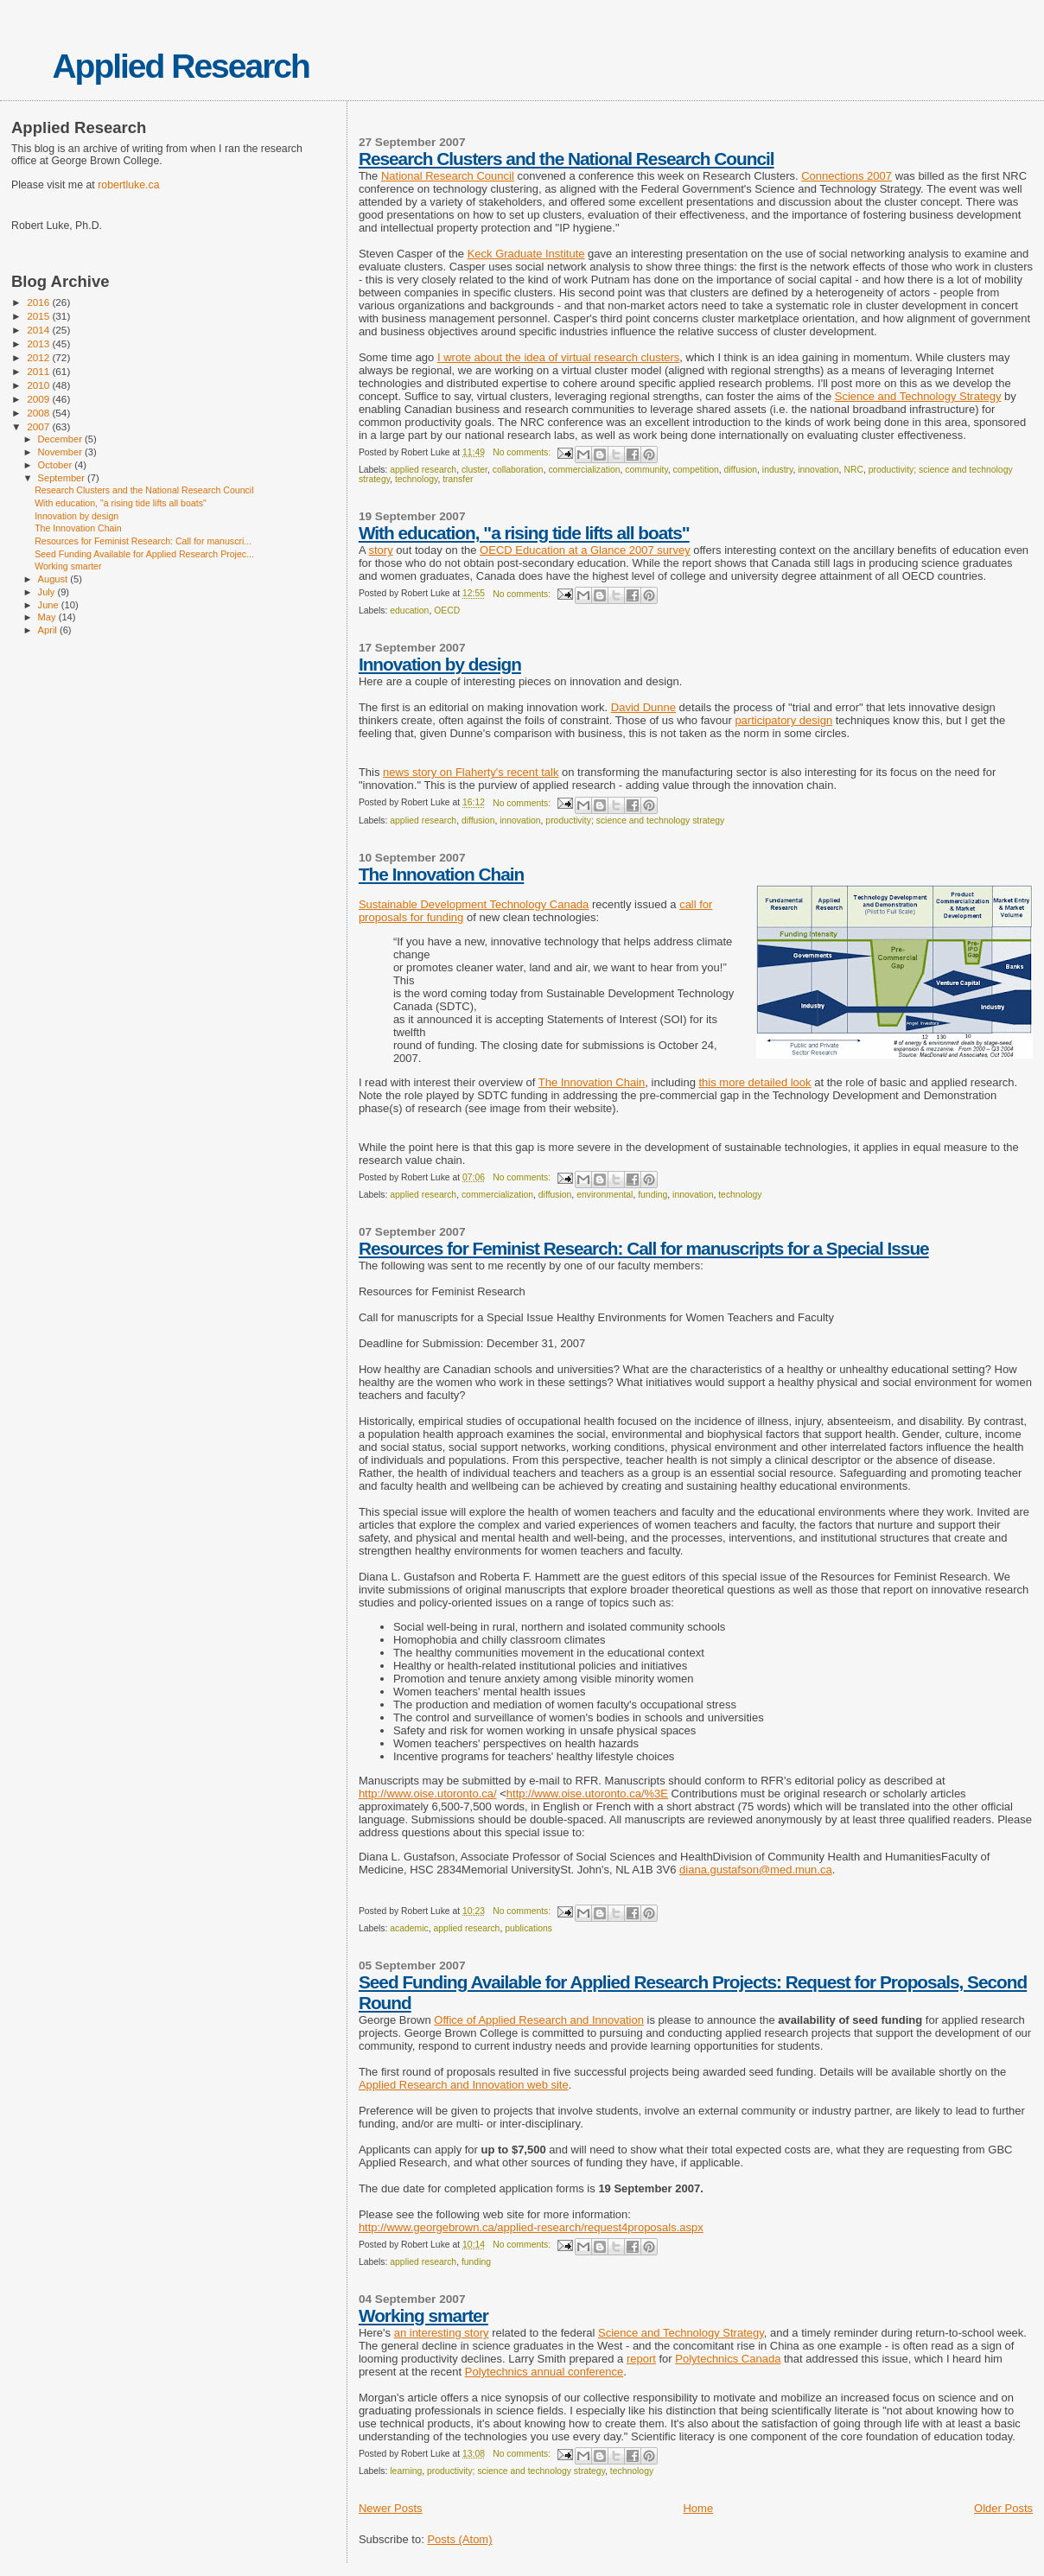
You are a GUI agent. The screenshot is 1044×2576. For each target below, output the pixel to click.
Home (698, 2508)
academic (409, 1928)
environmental (604, 1194)
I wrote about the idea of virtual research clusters (558, 357)
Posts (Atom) (459, 2539)
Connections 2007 (846, 175)
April (49, 630)
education (409, 610)
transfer (457, 479)
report (641, 2358)
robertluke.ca (128, 185)
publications (528, 1928)
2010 (39, 385)
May (48, 617)
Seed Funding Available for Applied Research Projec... (144, 554)
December (61, 439)
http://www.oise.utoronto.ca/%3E (587, 1793)
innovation (818, 469)
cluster (474, 469)
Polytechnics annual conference (544, 2371)
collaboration (518, 469)
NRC (853, 469)
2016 (39, 302)
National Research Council (447, 175)
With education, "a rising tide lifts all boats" (524, 533)
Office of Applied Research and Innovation (539, 2019)
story (380, 550)
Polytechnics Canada (727, 2358)
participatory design (783, 720)
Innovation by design (440, 664)
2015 (39, 315)
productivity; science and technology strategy (634, 820)
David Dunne (643, 707)
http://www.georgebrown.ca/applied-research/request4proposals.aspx (531, 2227)
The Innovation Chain (441, 874)
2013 (39, 343)
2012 (39, 357)
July (48, 592)
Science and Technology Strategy (918, 396)
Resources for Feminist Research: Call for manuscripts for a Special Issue (644, 1248)
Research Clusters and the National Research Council (566, 159)
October (56, 465)
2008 (39, 412)
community (646, 469)
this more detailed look (755, 1082)
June (49, 605)
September (63, 478)
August (54, 579)
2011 (39, 371)
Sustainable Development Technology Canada (474, 904)
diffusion (741, 469)
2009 (39, 398)
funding (652, 1194)
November (61, 452)
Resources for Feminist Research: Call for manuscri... (143, 541)
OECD (447, 610)
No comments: (523, 452)
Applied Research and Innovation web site (464, 2084)
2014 (39, 329)
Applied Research (180, 66)
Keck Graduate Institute (526, 253)
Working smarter (423, 2315)
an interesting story (441, 2332)
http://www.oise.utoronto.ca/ (428, 1793)
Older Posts (1003, 2508)
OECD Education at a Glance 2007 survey (585, 550)
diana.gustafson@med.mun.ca (755, 1869)
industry (777, 469)
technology (416, 479)
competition (696, 469)
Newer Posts (391, 2508)
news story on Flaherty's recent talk (470, 772)
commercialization (584, 469)
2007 (39, 426)
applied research (423, 469)
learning (406, 2471)
